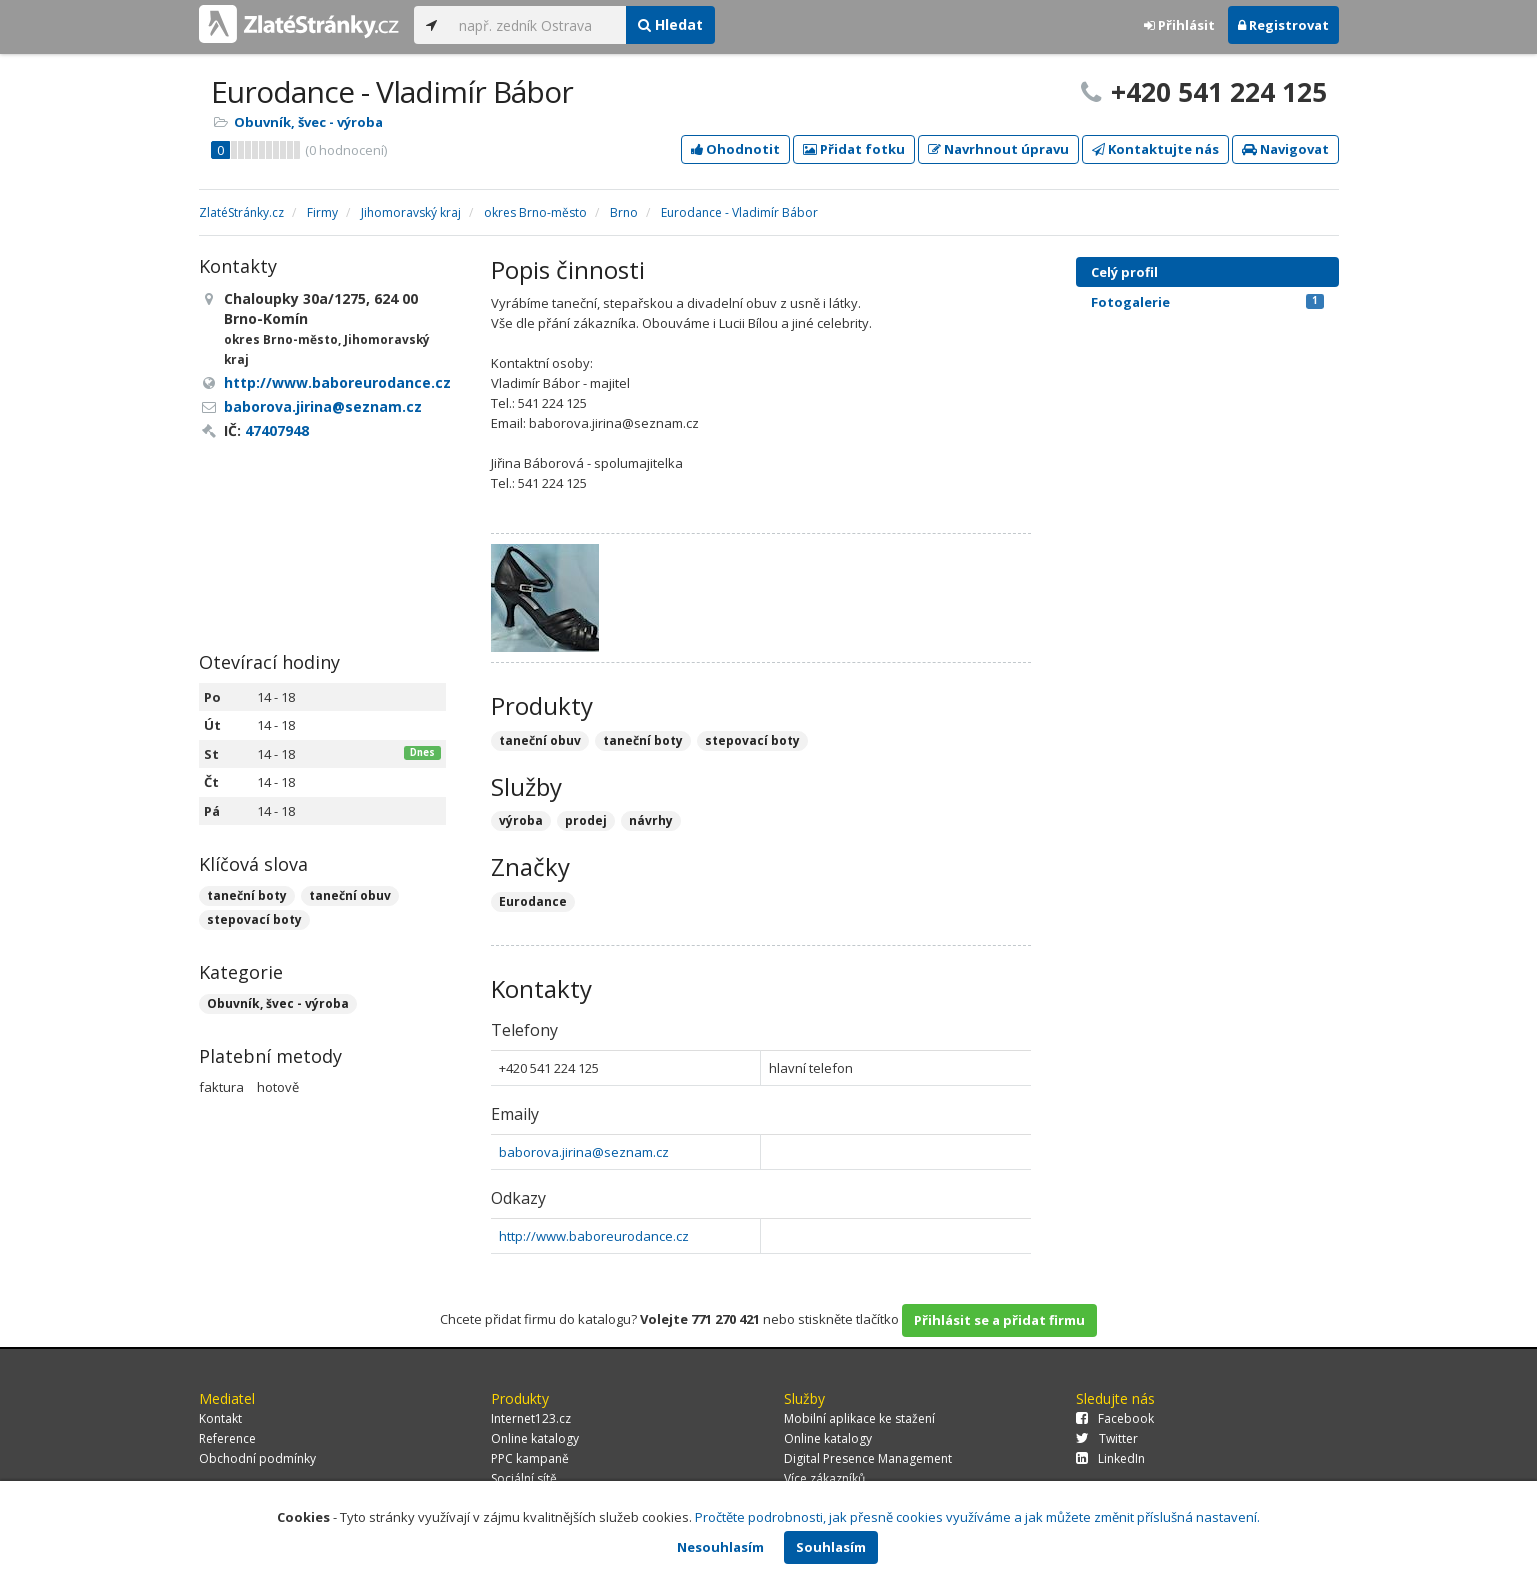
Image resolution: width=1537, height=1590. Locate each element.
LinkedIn (1110, 1458)
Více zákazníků (824, 1478)
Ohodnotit (735, 149)
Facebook (1115, 1418)
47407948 (277, 430)
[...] (537, 25)
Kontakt (220, 1418)
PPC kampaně (530, 1458)
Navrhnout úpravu (998, 149)
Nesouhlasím (720, 1547)
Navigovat (1285, 149)
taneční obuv (350, 895)
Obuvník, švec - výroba (308, 122)
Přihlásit (1179, 25)
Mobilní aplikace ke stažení (859, 1418)
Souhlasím (831, 1547)
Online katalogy (535, 1438)
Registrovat (1283, 25)
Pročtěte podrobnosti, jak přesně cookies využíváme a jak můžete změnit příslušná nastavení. (977, 1517)
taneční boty (247, 895)
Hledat (670, 24)
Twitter (1107, 1438)
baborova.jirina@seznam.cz (584, 1152)
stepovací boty (254, 919)
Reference (227, 1438)
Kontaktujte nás (1155, 149)
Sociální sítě (524, 1478)
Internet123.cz (531, 1418)
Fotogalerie (1207, 302)
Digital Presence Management (868, 1458)
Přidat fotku (854, 149)
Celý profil (1124, 272)
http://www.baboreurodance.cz (594, 1236)
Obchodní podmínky (257, 1458)
